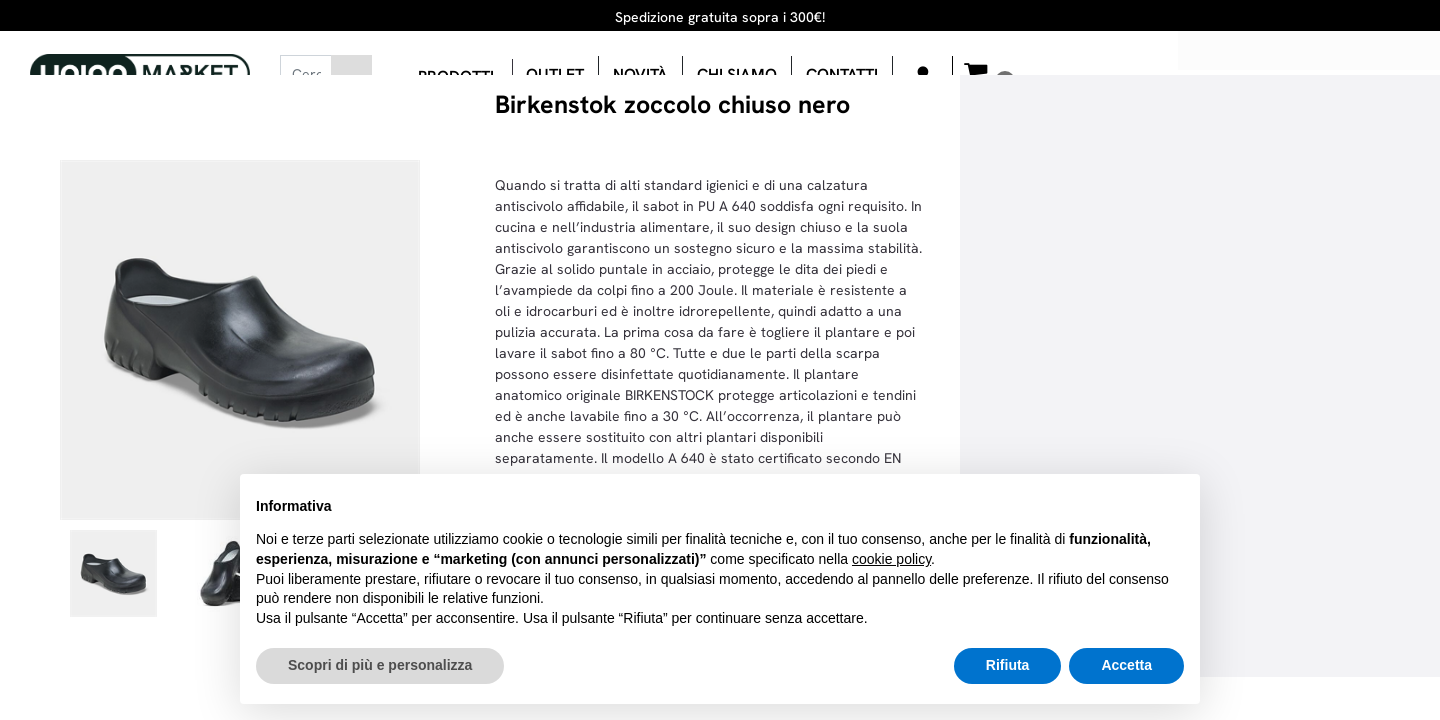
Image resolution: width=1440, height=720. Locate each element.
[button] (351, 74)
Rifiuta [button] (1008, 665)
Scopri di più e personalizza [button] (380, 665)
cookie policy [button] (891, 559)
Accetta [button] (1126, 665)
